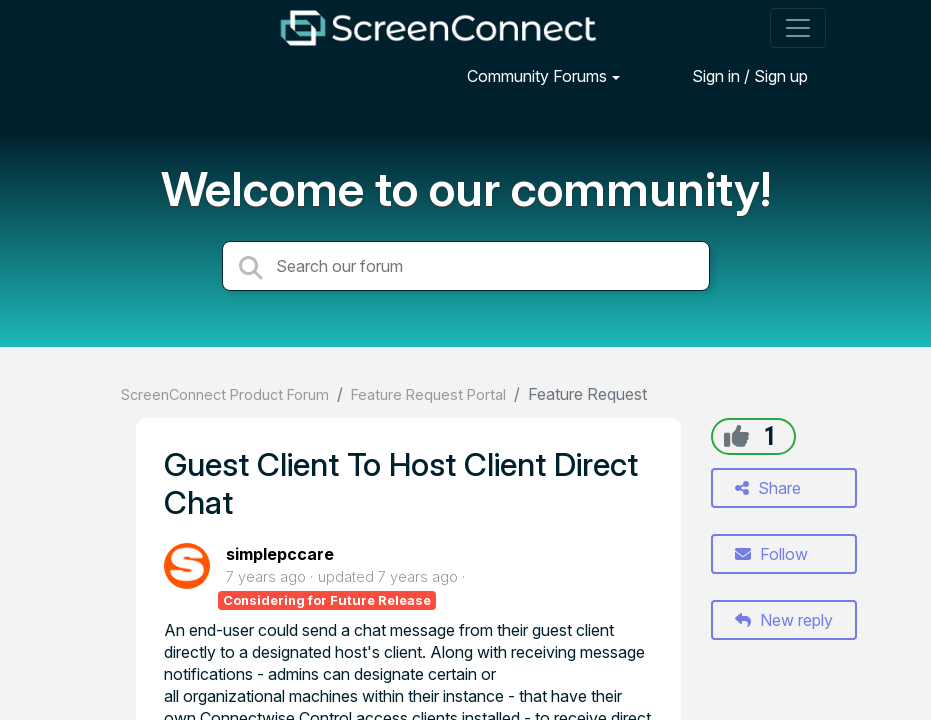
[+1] (736, 436)
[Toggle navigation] (798, 28)
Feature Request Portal (428, 394)
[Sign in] (735, 75)
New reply (784, 620)
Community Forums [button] (537, 76)
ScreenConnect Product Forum (225, 394)
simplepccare (280, 554)
